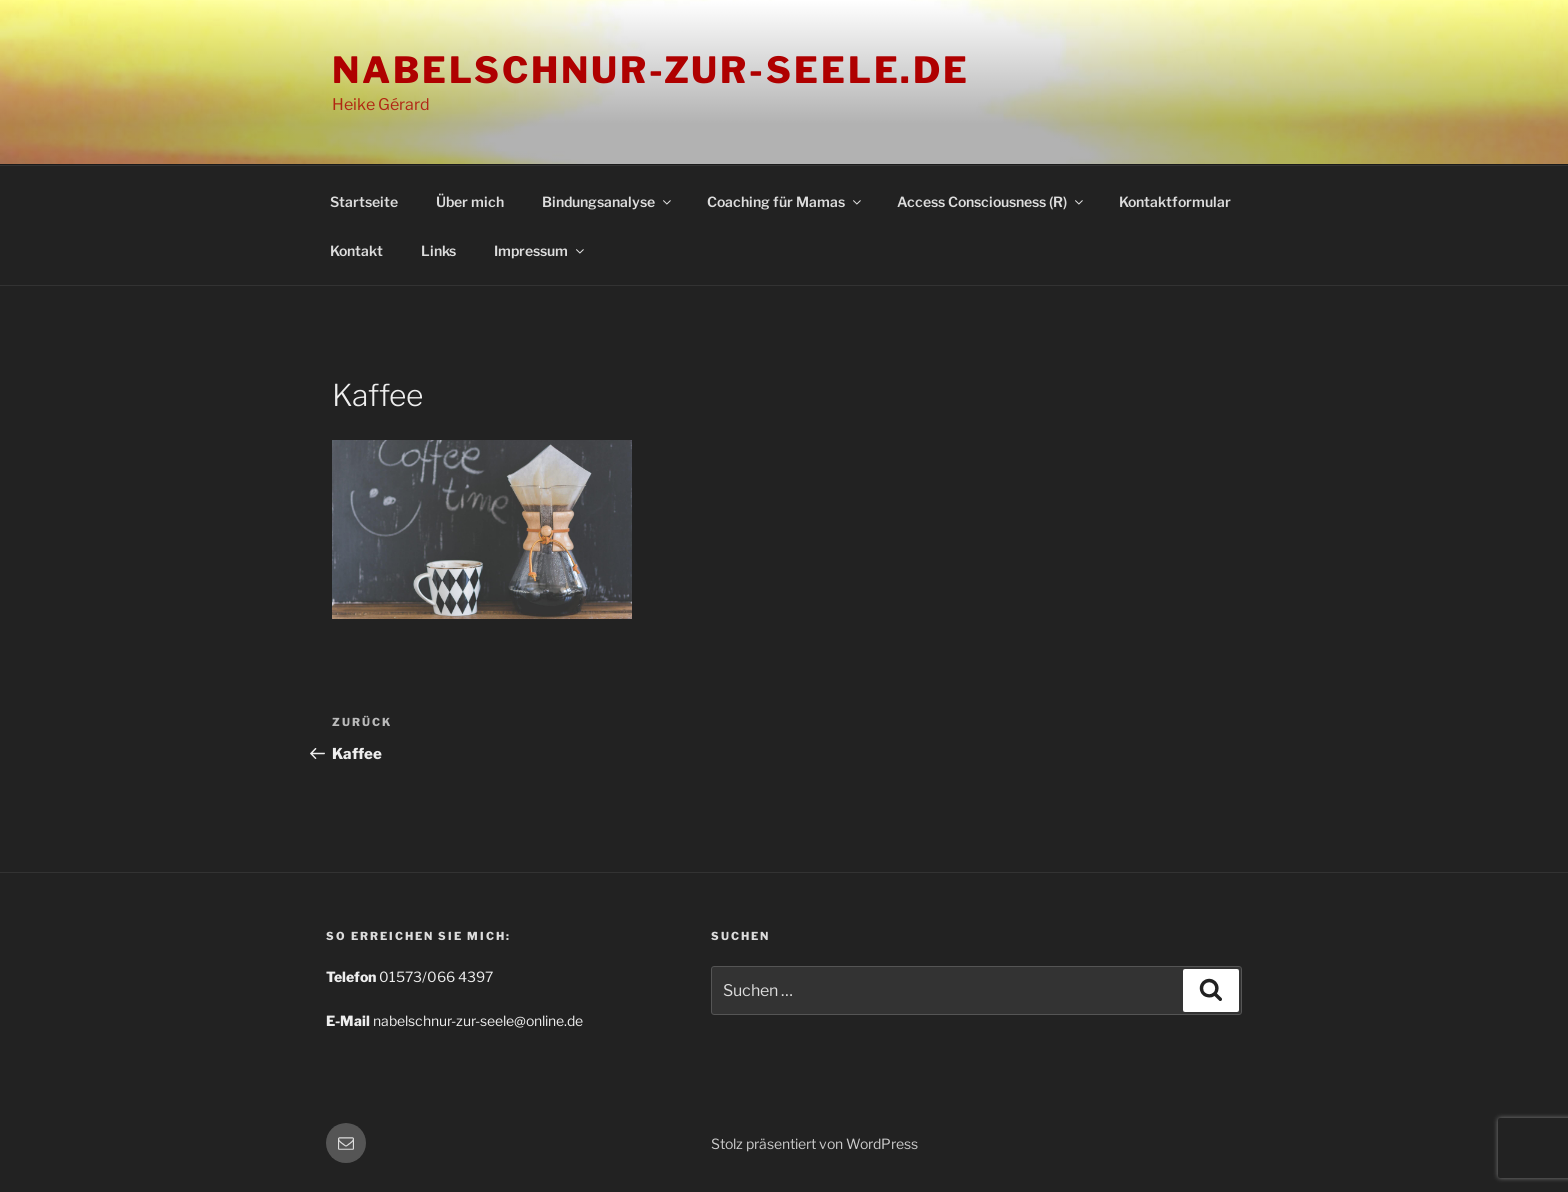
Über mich (470, 201)
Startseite (364, 201)
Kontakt (356, 250)
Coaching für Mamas (785, 201)
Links (438, 250)
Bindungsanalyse (608, 201)
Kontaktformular (1175, 201)
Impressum (540, 250)
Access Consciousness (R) (991, 201)
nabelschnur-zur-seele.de (651, 70)
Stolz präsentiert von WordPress (814, 1143)
